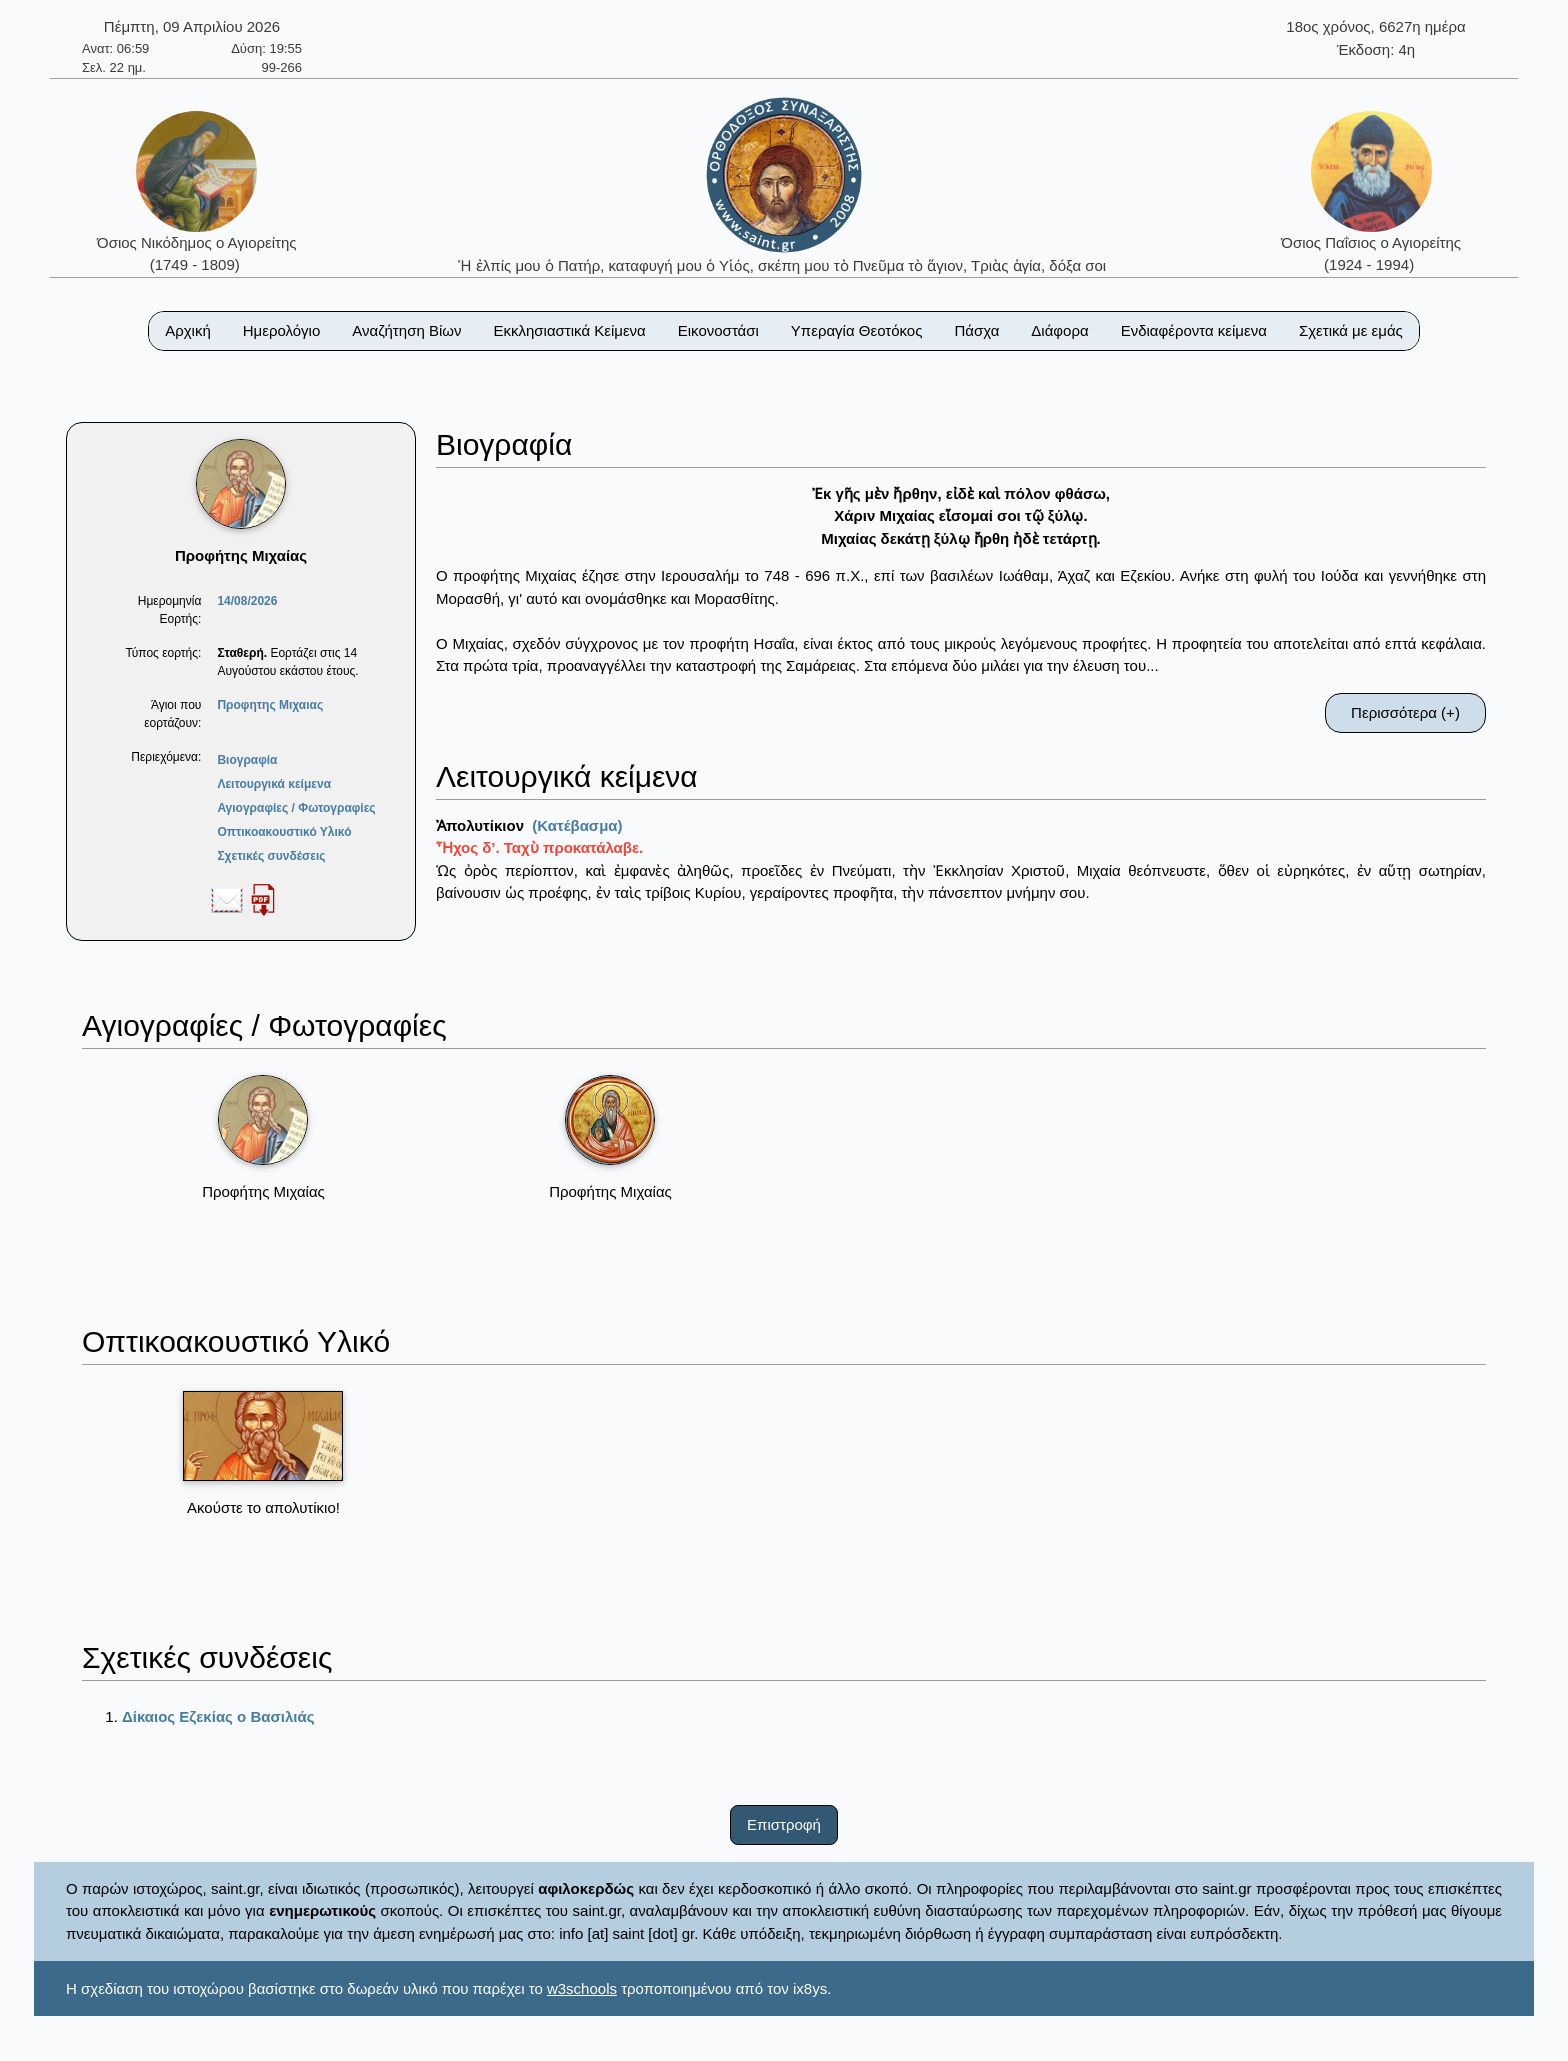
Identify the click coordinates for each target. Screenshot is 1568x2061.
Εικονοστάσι (718, 330)
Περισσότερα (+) (1405, 712)
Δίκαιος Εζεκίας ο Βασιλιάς (218, 1716)
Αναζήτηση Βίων (406, 330)
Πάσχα (976, 330)
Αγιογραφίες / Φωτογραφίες (296, 808)
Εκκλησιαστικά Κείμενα (569, 330)
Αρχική (188, 330)
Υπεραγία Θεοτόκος (857, 330)
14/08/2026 (247, 601)
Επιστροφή (784, 1824)
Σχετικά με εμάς (1351, 330)
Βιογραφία (247, 760)
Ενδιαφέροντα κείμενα (1194, 330)
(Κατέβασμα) (577, 825)
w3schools (582, 1988)
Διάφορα (1059, 330)
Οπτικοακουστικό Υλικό (284, 832)
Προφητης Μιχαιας (270, 705)
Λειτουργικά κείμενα (274, 784)
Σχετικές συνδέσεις (271, 856)
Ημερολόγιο (282, 330)
